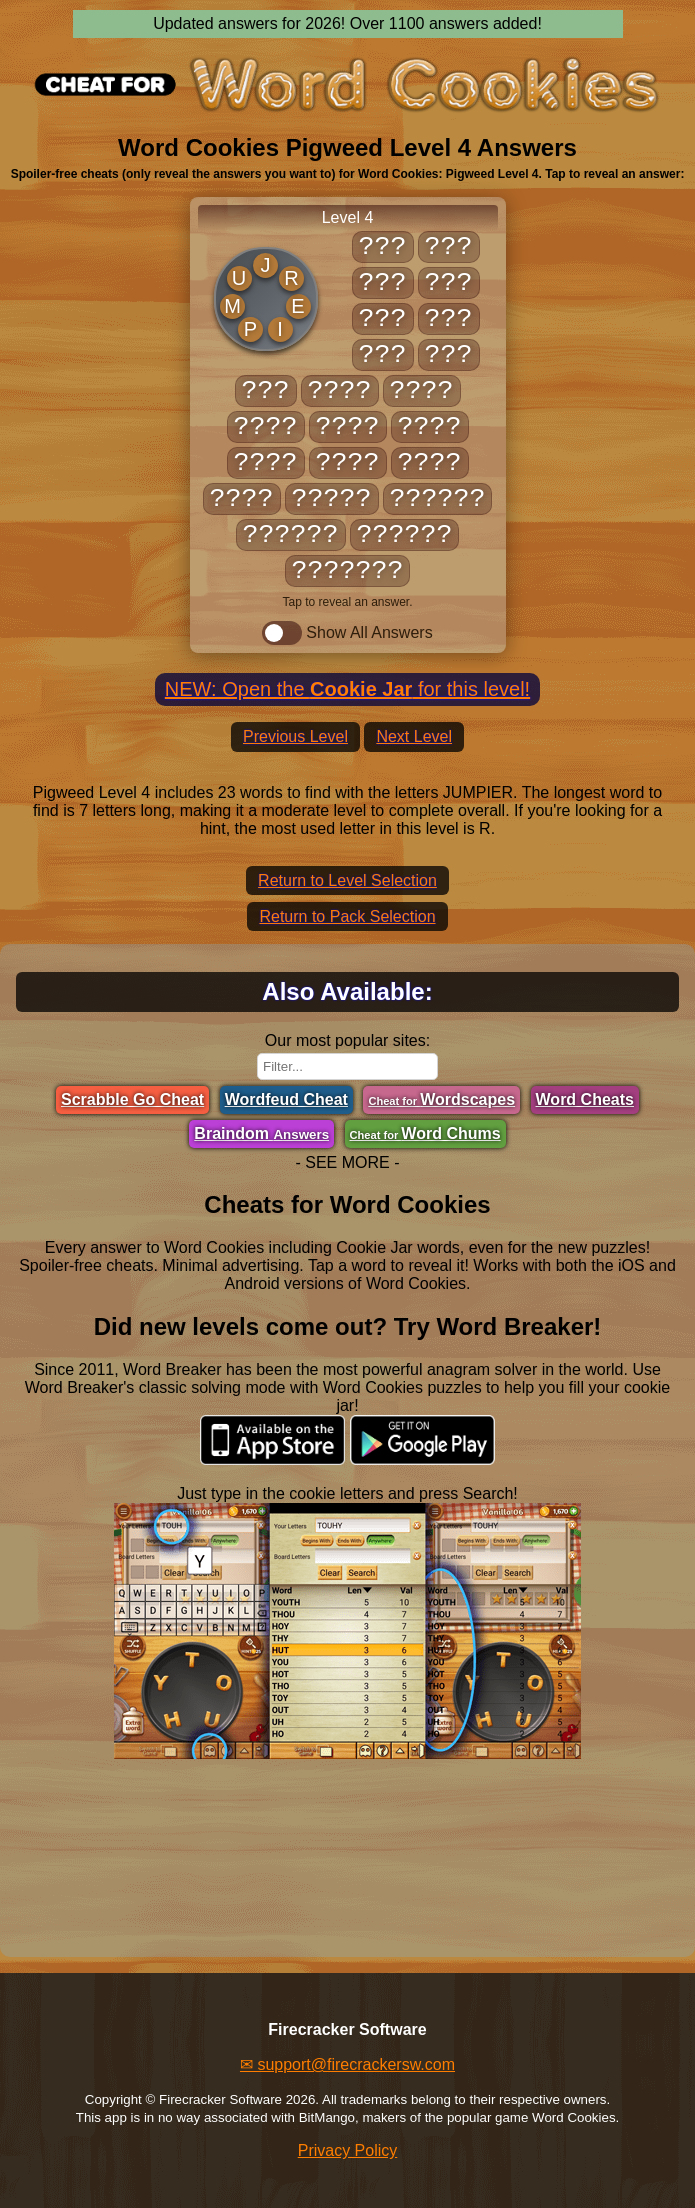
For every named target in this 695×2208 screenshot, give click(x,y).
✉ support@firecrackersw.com (347, 2064)
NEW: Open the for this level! (347, 689)
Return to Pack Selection (347, 916)
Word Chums (425, 1133)
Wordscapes (441, 1099)
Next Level (414, 736)
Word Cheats (585, 1099)
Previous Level (295, 736)
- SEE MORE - (347, 1162)
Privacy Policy (348, 2150)
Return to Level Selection (347, 880)
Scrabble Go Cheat (132, 1099)
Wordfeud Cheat (286, 1099)
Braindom (261, 1133)
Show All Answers (347, 633)
